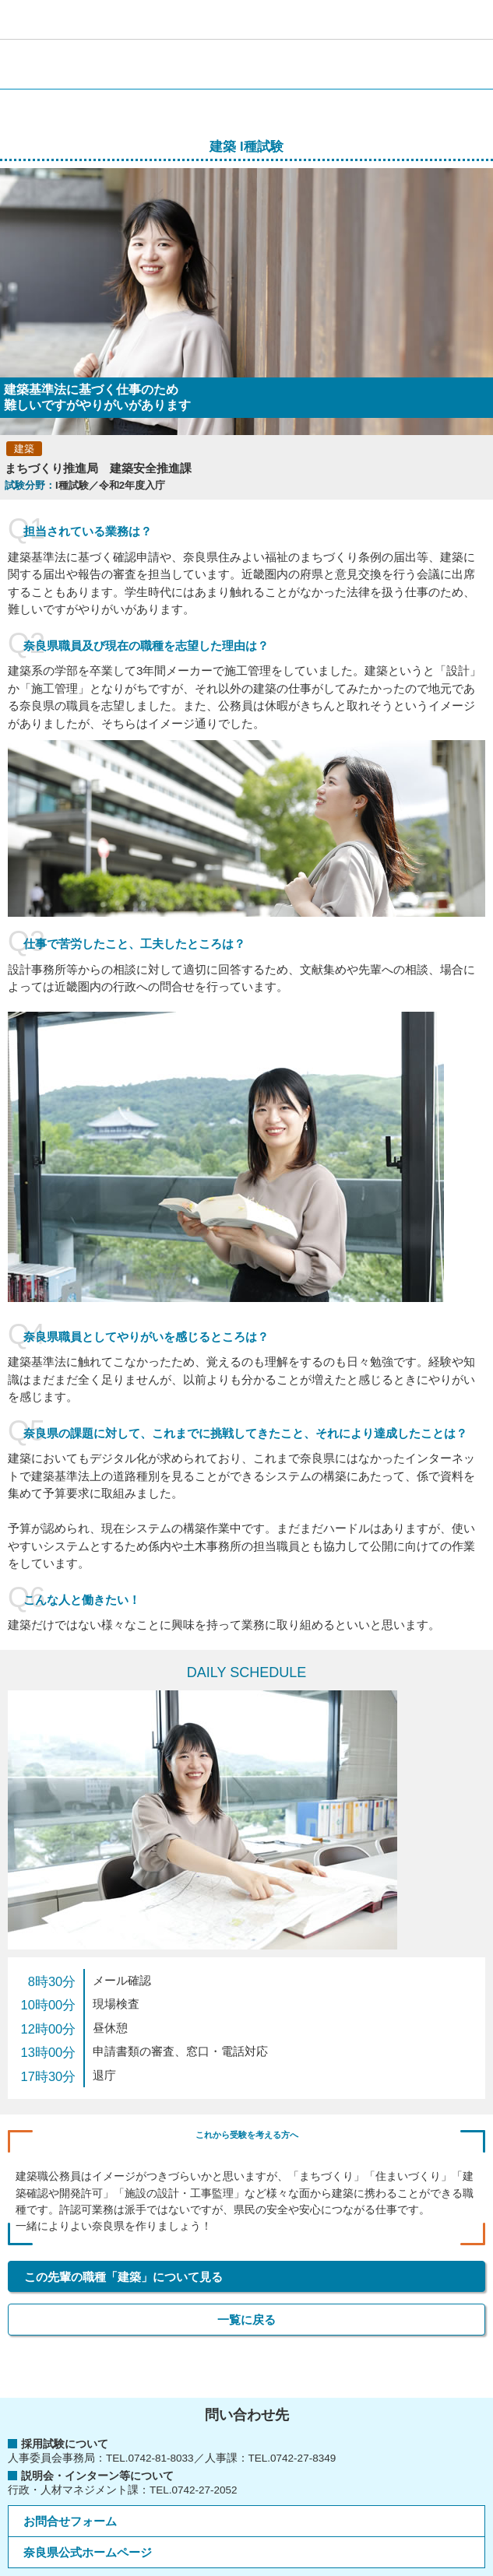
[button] (473, 19)
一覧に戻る (246, 2319)
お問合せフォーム (70, 2521)
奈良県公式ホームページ (87, 2552)
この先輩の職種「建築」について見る (123, 2276)
